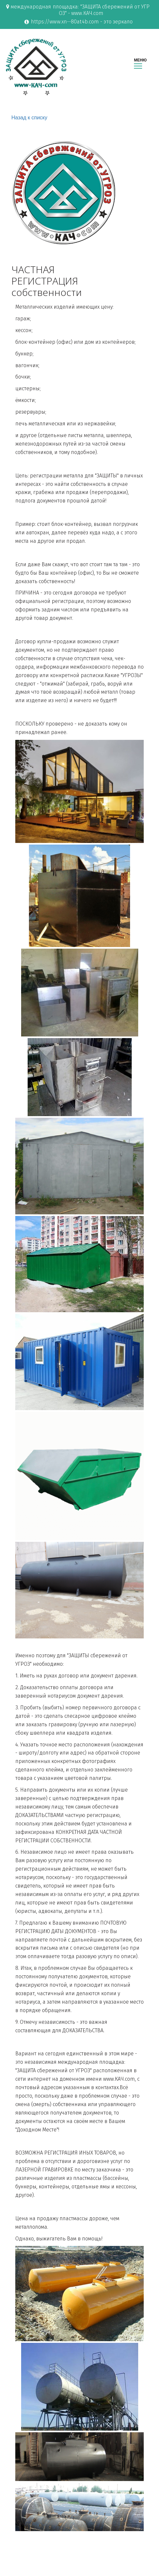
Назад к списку (29, 117)
